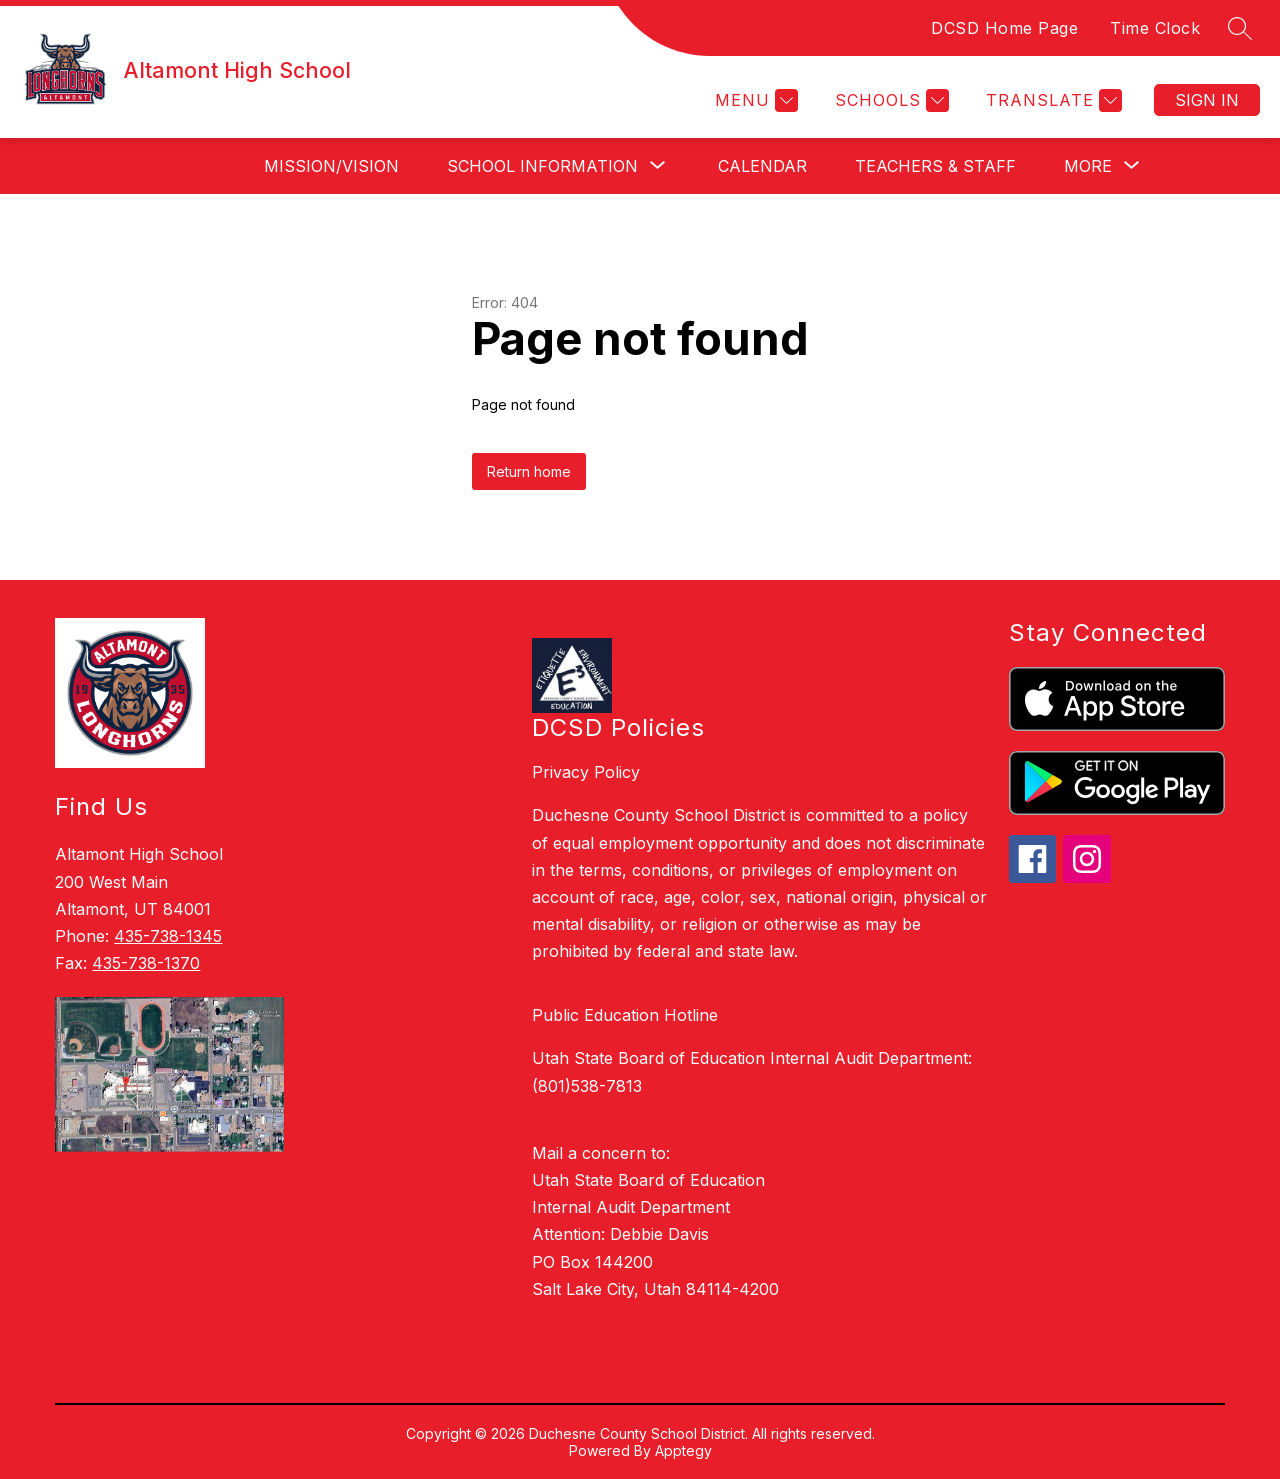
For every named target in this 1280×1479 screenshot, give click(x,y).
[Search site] (1240, 28)
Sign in (1207, 100)
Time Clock (1155, 28)
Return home (529, 471)
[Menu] (754, 100)
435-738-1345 (168, 936)
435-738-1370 (146, 963)
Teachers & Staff (935, 166)
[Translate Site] (1051, 100)
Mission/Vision (331, 166)
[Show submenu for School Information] (542, 166)
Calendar (762, 166)
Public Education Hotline (625, 1015)
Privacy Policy (586, 772)
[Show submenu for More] (1088, 166)
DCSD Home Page (1004, 28)
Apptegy (683, 1450)
